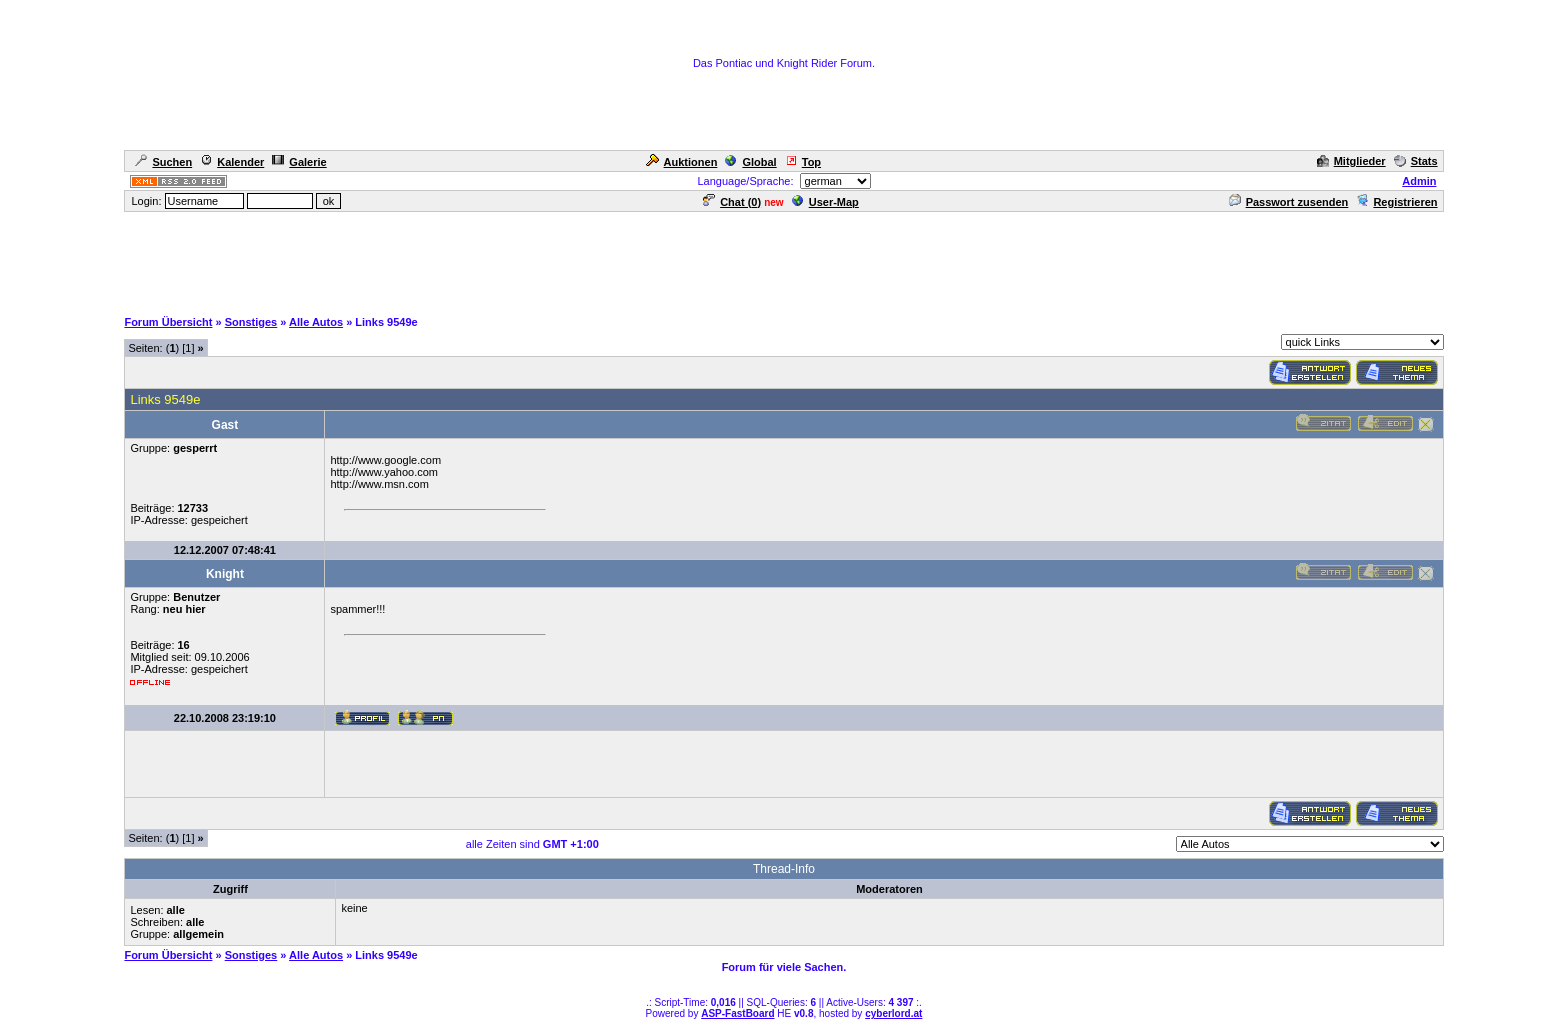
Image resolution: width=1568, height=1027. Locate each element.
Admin (1419, 181)
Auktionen (682, 162)
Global (750, 162)
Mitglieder (1351, 161)
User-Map (825, 202)
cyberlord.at (893, 1013)
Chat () (732, 202)
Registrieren (1396, 202)
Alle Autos (316, 322)
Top (803, 162)
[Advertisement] (784, 259)
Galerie (299, 162)
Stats (1416, 161)
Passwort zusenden (1289, 202)
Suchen (163, 162)
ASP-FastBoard (737, 1013)
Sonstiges (251, 322)
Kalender (232, 162)
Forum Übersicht (168, 322)
